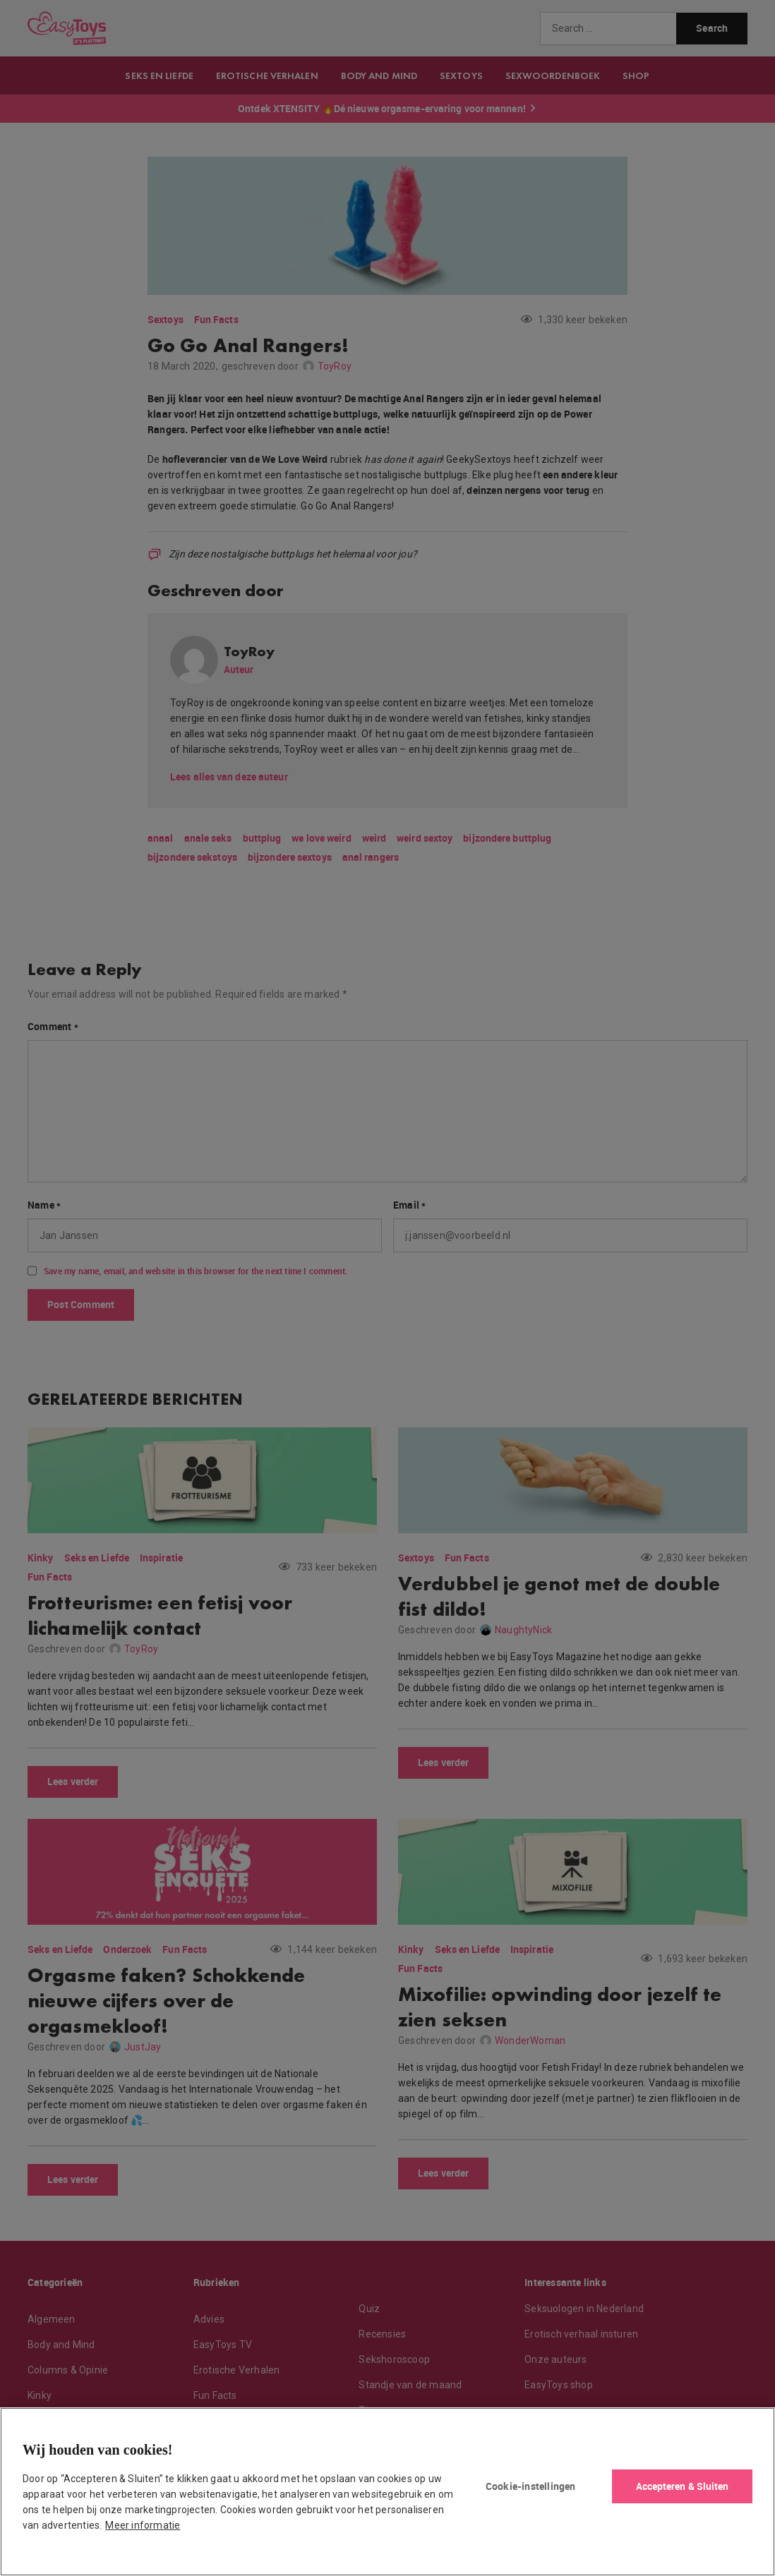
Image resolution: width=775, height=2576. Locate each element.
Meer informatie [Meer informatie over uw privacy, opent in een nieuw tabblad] (142, 2525)
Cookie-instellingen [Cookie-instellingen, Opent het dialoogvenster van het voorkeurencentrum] (531, 2486)
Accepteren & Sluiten (682, 2486)
